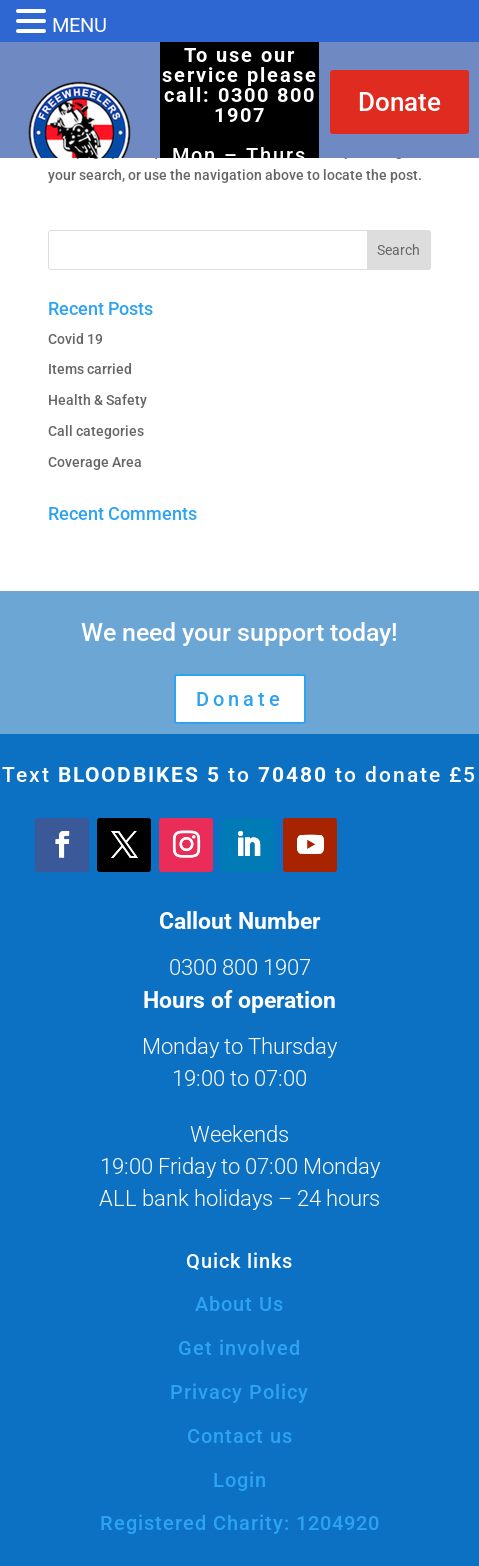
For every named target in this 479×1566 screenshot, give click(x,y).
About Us (239, 1304)
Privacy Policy (239, 1392)
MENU (79, 25)
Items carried (90, 369)
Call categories (96, 431)
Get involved (239, 1348)
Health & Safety (97, 400)
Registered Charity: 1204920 (240, 1523)
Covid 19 (75, 339)
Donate (399, 102)
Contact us (240, 1436)
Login (240, 1480)
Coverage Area (95, 462)
